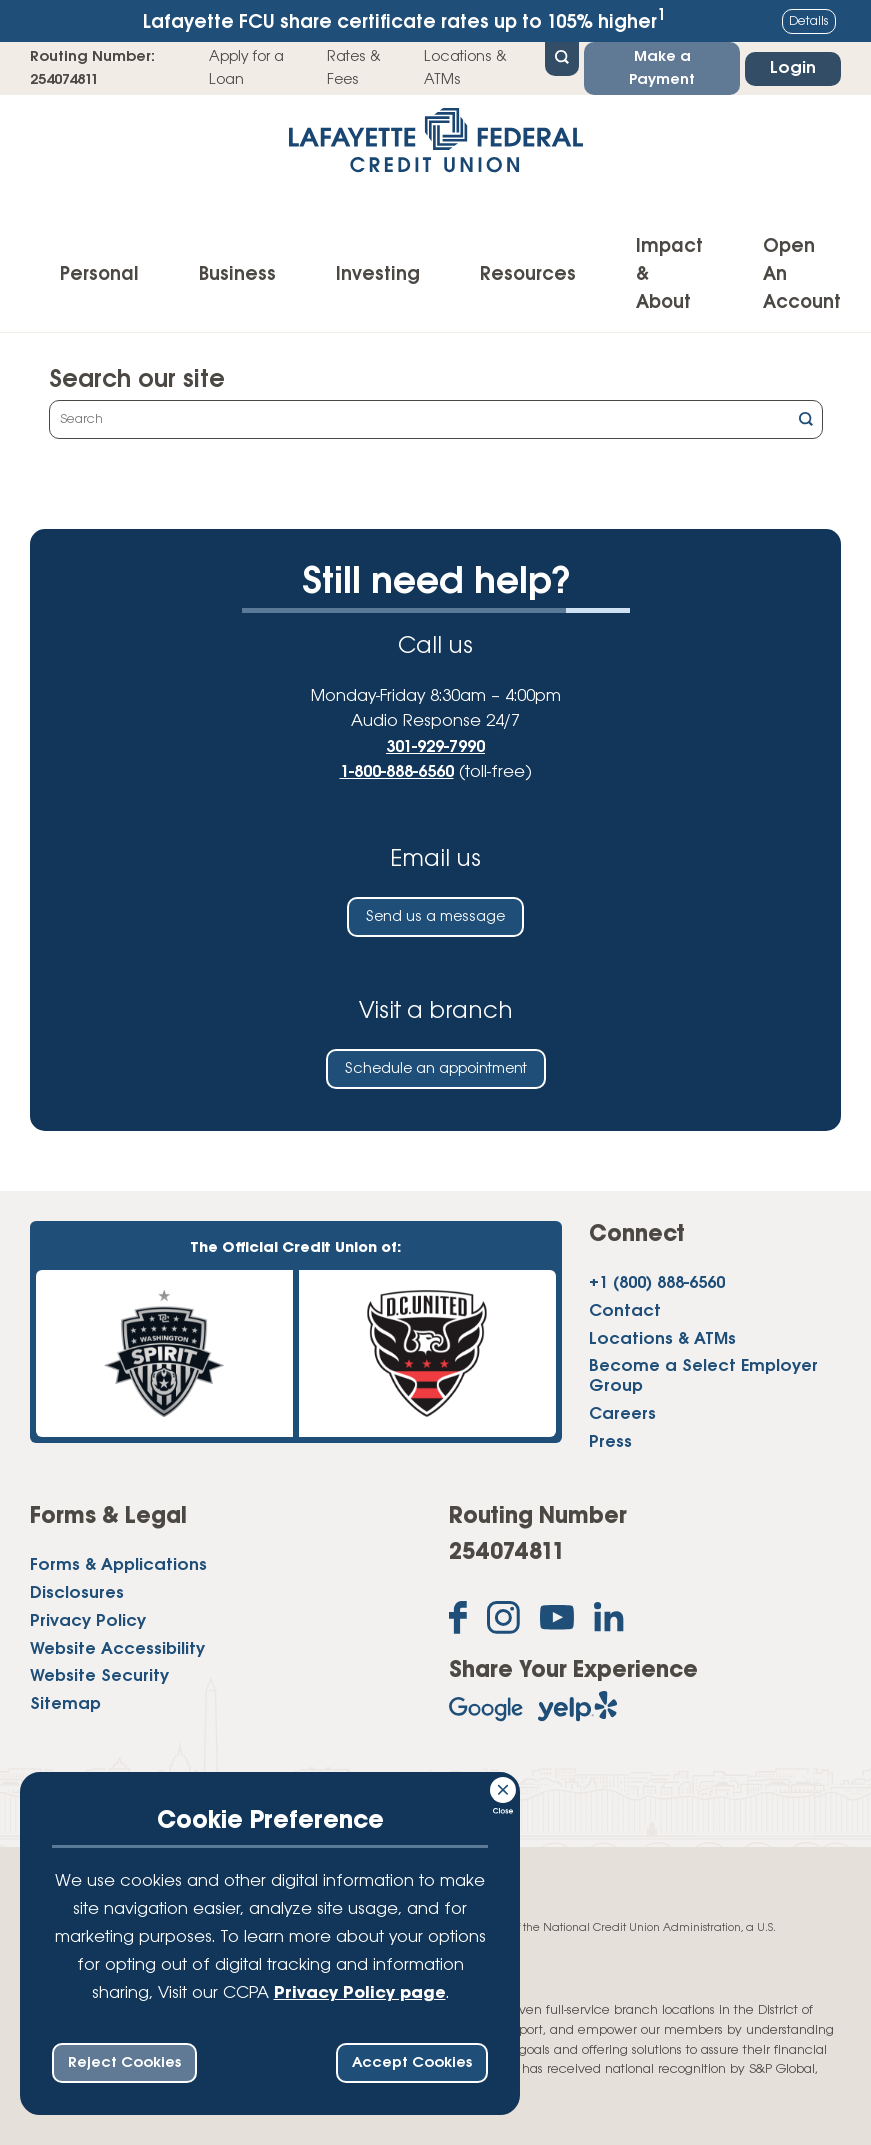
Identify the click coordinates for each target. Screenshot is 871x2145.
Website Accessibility (117, 1649)
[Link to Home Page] (435, 146)
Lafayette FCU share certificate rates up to (404, 20)
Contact (625, 1311)
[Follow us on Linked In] (609, 1621)
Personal (99, 275)
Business (237, 275)
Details (809, 21)
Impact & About (669, 275)
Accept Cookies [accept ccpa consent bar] (412, 2063)
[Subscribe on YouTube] (557, 1621)
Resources (528, 275)
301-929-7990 (435, 747)
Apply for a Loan (246, 68)
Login (793, 68)
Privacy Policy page (360, 1993)
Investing (378, 275)
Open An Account (802, 275)
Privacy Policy (88, 1621)
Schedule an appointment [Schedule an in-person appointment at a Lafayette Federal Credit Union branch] (436, 1069)
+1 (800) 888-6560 (657, 1283)
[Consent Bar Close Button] (504, 1787)
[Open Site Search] (562, 57)
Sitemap (65, 1704)
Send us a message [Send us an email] (435, 917)
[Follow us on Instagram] (503, 1621)
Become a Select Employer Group (703, 1376)
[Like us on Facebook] (458, 1621)
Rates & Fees (354, 68)
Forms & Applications (118, 1565)
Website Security (99, 1676)
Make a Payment (662, 68)
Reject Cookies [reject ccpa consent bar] (124, 2063)
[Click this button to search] (806, 421)
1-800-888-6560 (397, 772)
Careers (622, 1414)
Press (610, 1442)
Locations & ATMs (465, 68)
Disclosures (77, 1593)
